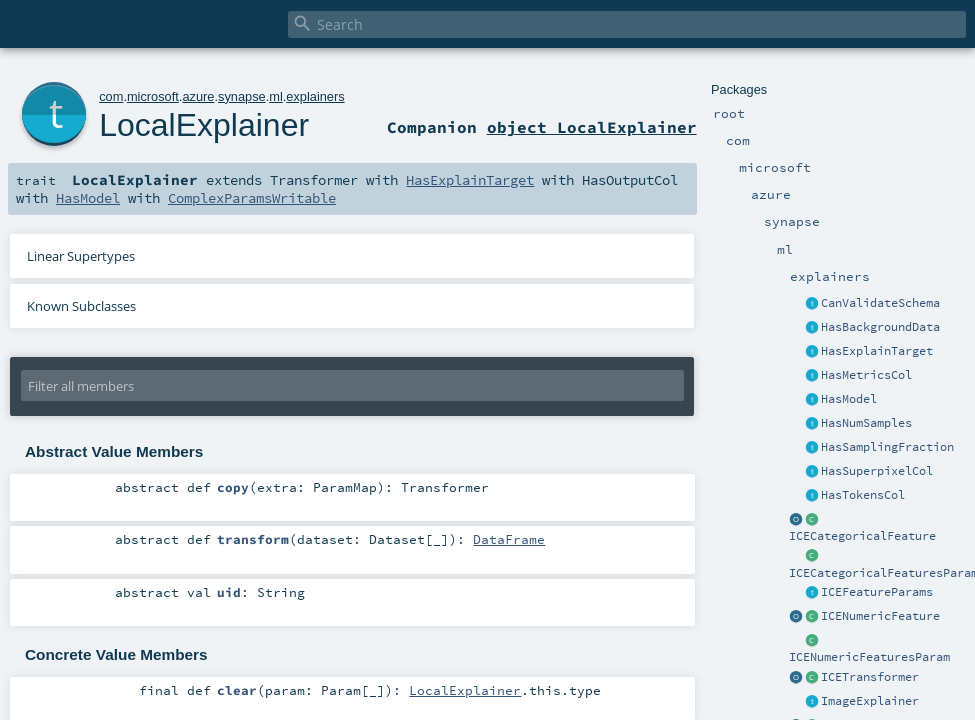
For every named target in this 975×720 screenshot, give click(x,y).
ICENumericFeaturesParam (869, 657)
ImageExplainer (870, 701)
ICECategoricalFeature (862, 536)
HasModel (849, 399)
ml (276, 96)
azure (198, 96)
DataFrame (509, 539)
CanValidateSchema (880, 303)
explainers (315, 96)
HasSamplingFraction (887, 447)
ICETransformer (870, 677)
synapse (242, 96)
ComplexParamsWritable (252, 198)
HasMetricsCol (866, 375)
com (111, 96)
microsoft (153, 96)
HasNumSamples (866, 423)
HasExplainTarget (877, 351)
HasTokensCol (863, 495)
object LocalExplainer (592, 127)
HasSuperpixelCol (877, 471)
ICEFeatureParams (877, 592)
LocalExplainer (204, 125)
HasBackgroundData (880, 327)
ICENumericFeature (880, 616)
